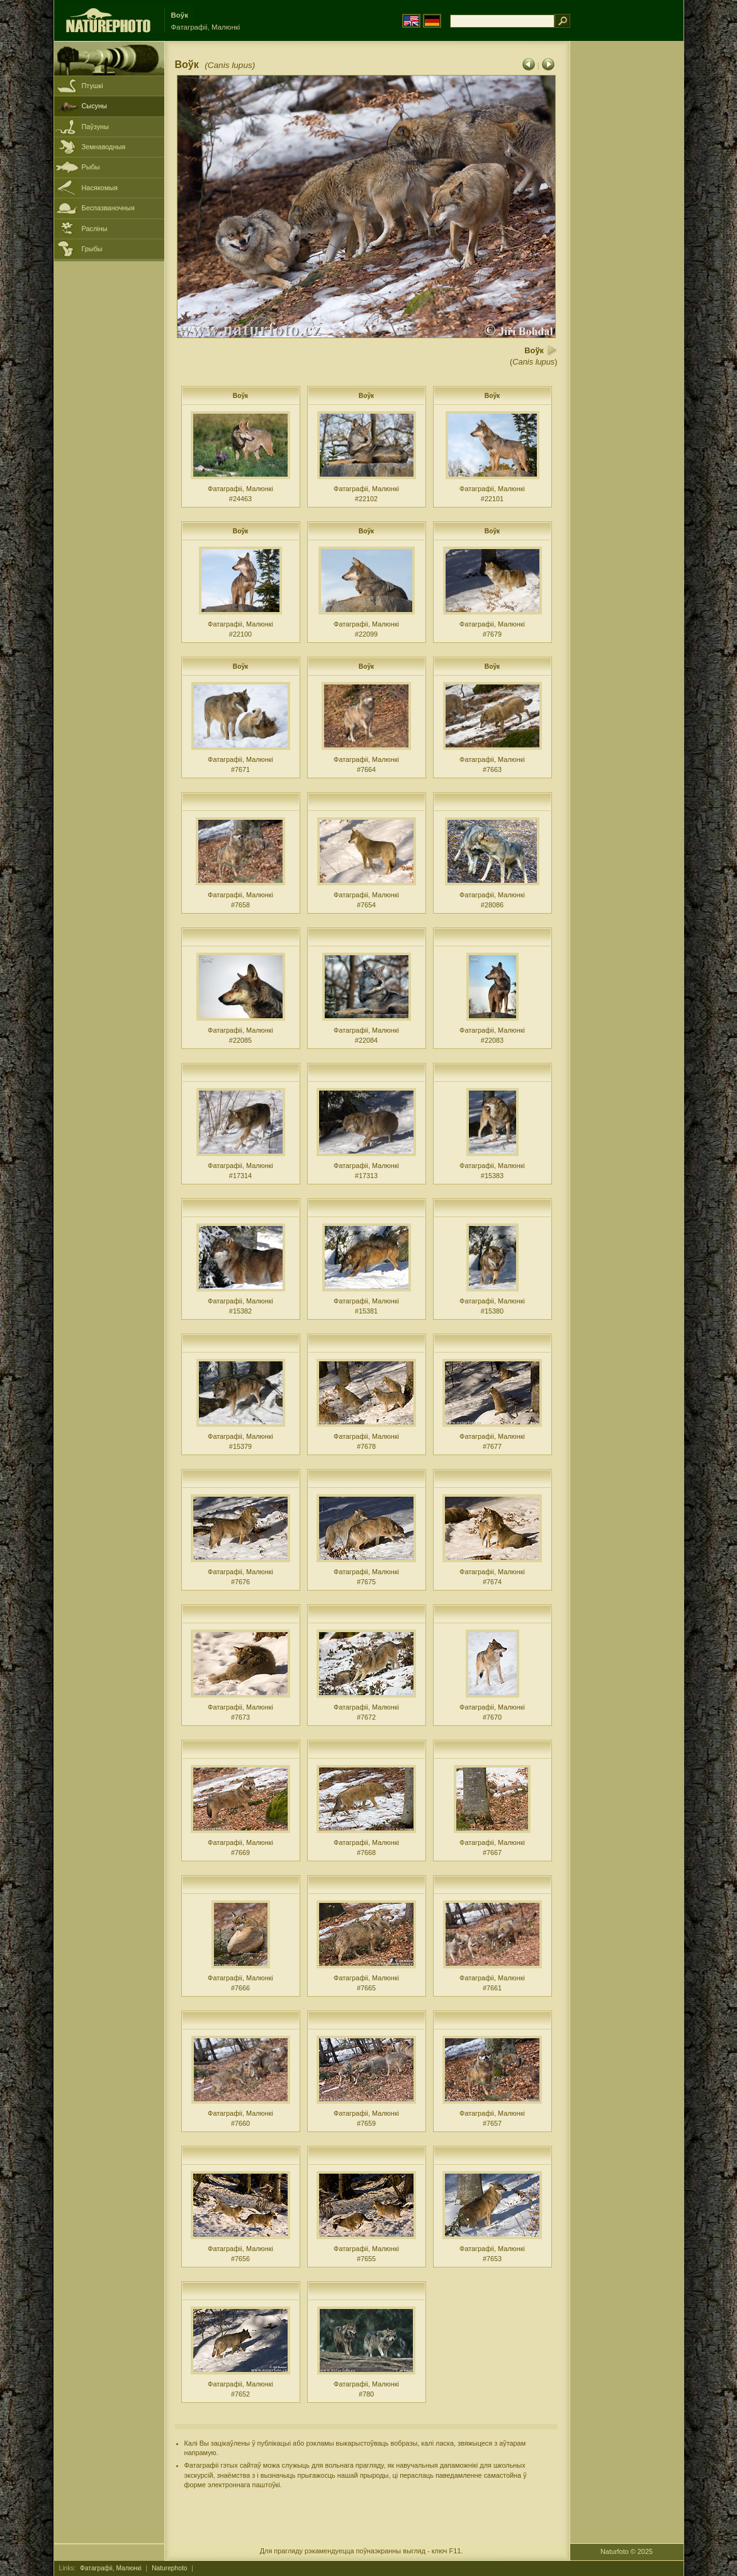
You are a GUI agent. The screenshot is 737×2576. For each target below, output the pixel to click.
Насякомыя (100, 187)
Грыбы (92, 248)
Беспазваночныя (108, 208)
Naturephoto (169, 2568)
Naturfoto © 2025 (626, 2551)
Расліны (95, 228)
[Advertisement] (627, 242)
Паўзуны (95, 126)
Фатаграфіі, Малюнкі (111, 2568)
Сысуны (94, 106)
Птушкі (92, 85)
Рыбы (91, 167)
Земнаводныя (104, 146)
